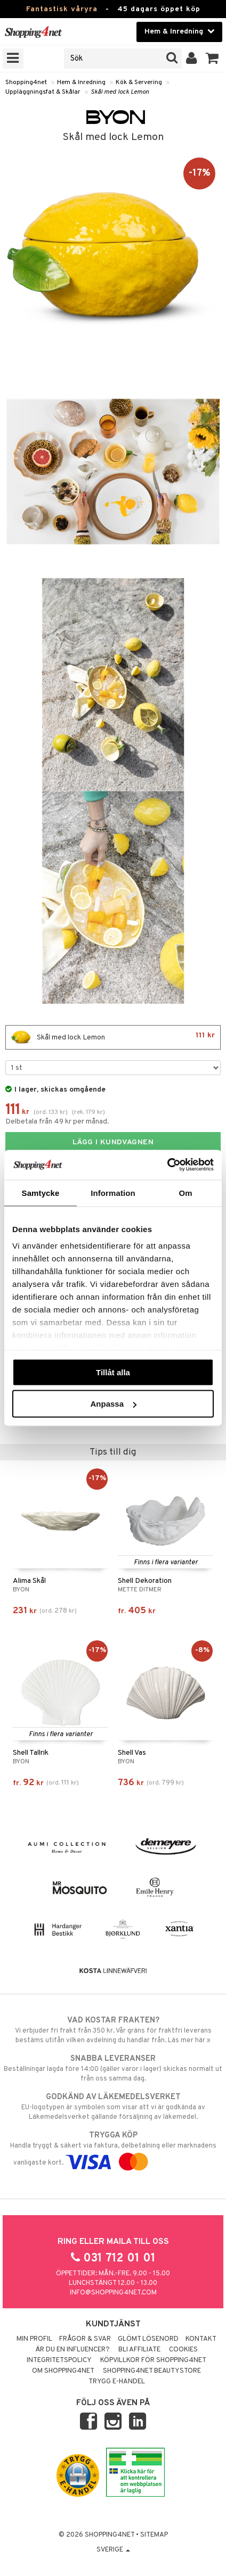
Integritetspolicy (59, 2360)
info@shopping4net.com (113, 2293)
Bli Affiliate (139, 2350)
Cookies (183, 2350)
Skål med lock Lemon (120, 92)
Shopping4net (26, 82)
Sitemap (154, 2535)
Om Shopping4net (63, 2371)
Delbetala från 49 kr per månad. (57, 1121)
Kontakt (200, 2339)
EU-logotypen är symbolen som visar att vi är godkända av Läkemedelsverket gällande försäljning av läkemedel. (113, 2106)
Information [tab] (113, 1192)
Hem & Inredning (81, 82)
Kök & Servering (139, 82)
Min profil (34, 2339)
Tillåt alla (113, 1371)
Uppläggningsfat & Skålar (42, 92)
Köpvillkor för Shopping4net (153, 2360)
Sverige (113, 2550)
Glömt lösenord (148, 2339)
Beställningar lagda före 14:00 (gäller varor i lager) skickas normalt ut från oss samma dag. (113, 2068)
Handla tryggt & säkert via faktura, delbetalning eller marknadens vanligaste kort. (113, 2148)
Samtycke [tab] (41, 1192)
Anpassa (113, 1403)
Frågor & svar (85, 2339)
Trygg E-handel (116, 2381)
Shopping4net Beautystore (152, 2371)
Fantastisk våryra (62, 9)
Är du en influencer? (72, 2350)
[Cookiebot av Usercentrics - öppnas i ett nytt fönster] (167, 1165)
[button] (212, 58)
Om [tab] (185, 1192)
